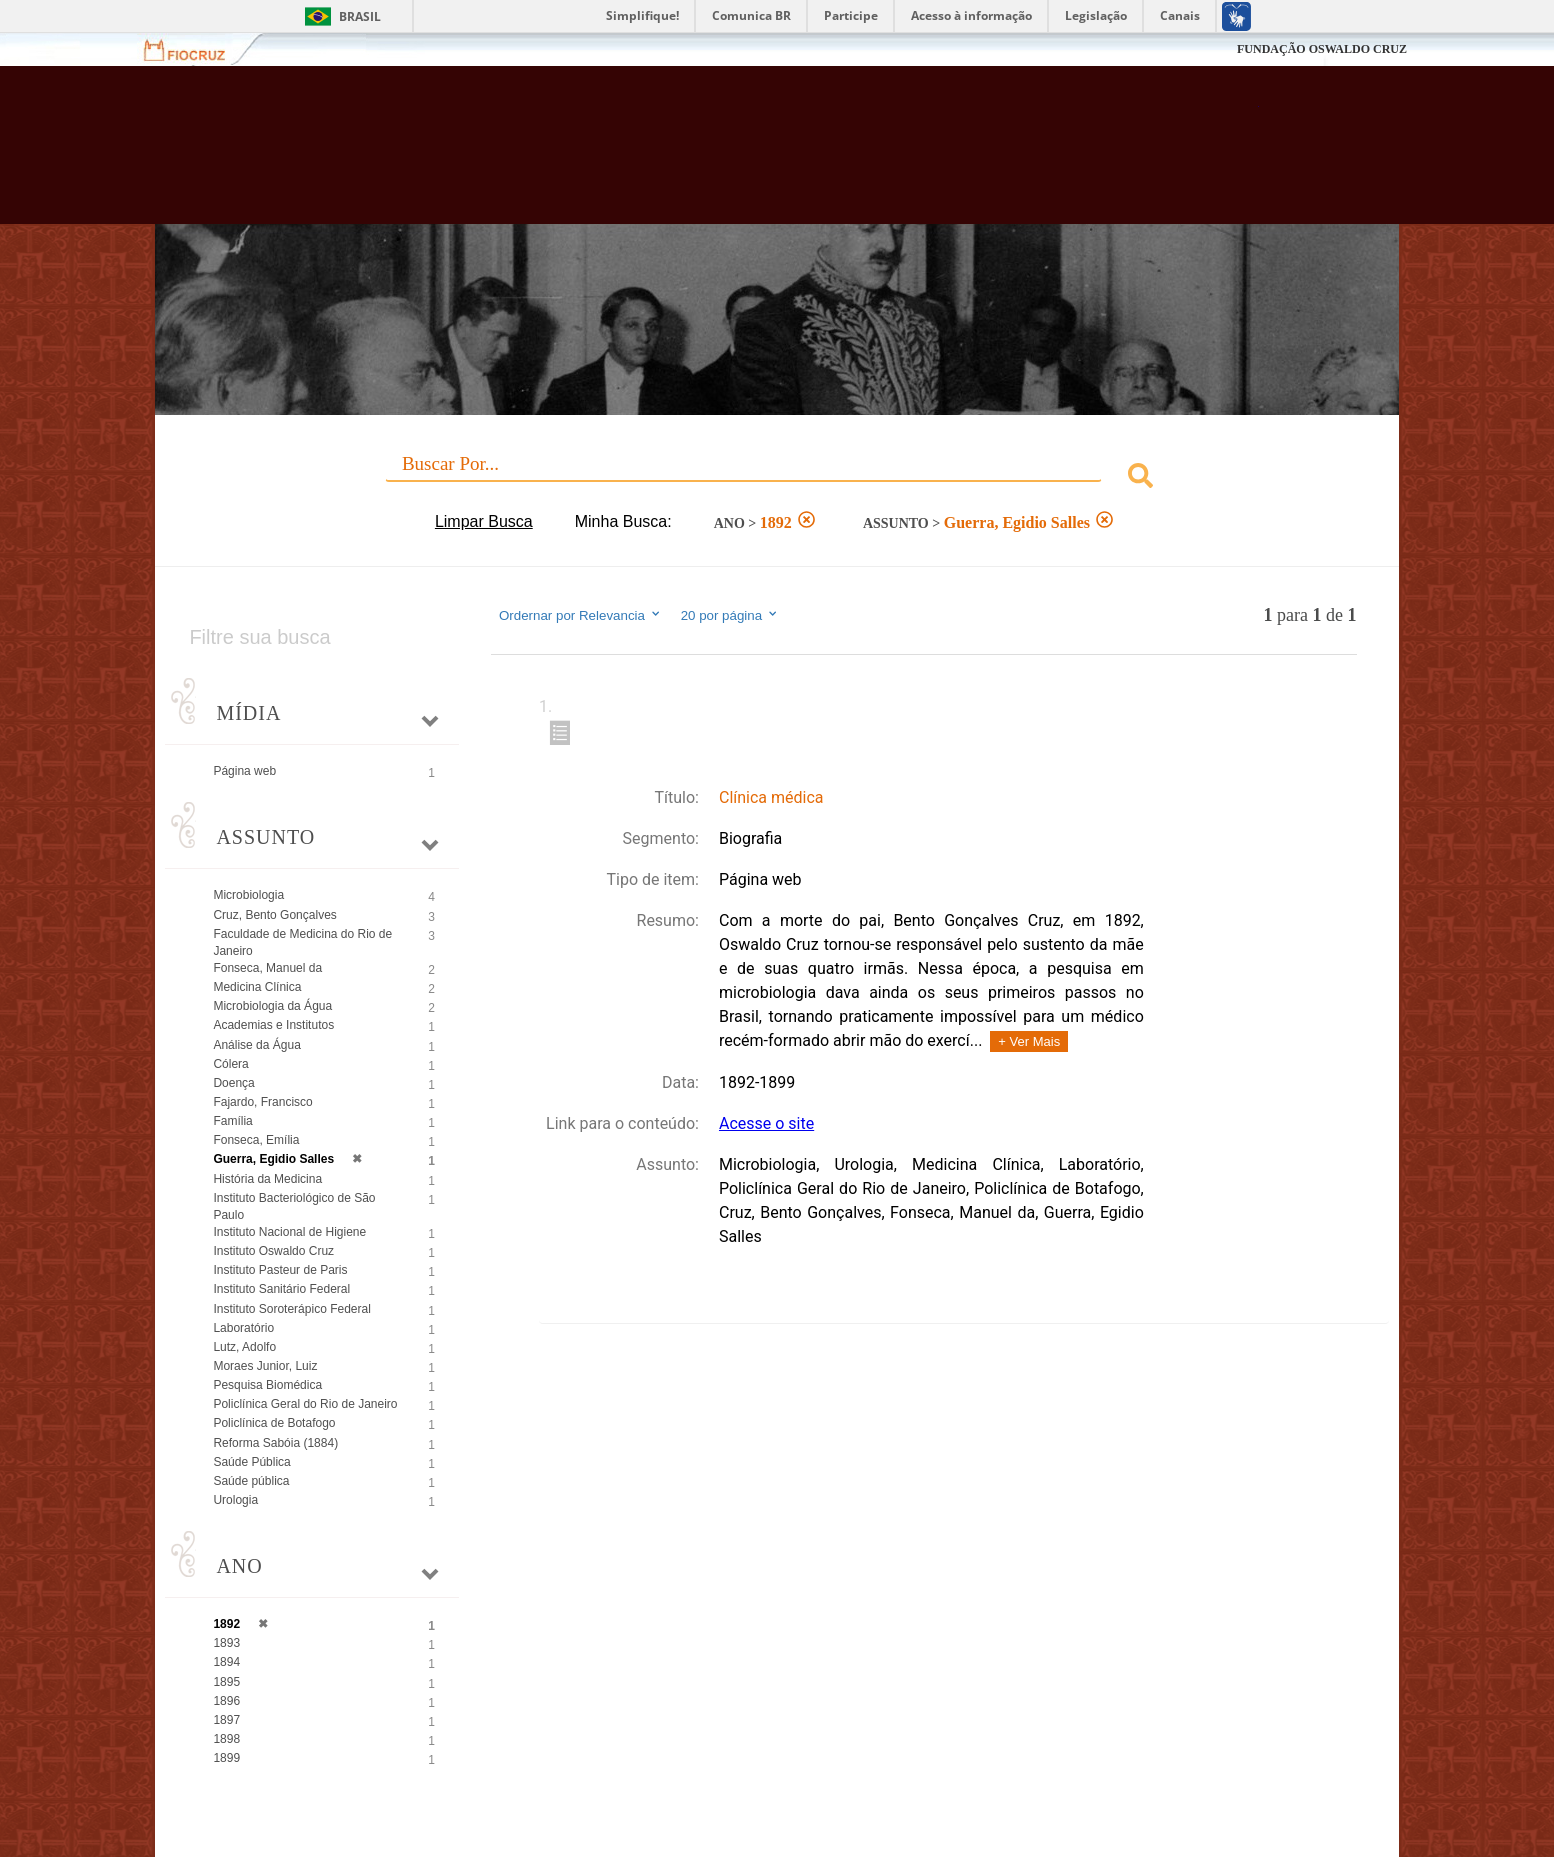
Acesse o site (766, 1123)
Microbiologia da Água (272, 1006)
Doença (233, 1083)
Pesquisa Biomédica (267, 1385)
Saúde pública (251, 1481)
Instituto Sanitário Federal (281, 1289)
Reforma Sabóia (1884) (275, 1443)
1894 (226, 1662)
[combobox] (776, 478)
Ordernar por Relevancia (580, 615)
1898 (226, 1739)
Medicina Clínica (257, 987)
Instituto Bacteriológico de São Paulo (294, 1206)
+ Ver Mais (1029, 1041)
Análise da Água (256, 1045)
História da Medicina (267, 1179)
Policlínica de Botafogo (274, 1423)
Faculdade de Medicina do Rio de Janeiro (302, 942)
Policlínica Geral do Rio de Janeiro (305, 1404)
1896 (226, 1701)
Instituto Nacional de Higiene (289, 1232)
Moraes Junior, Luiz (265, 1366)
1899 (226, 1758)
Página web (244, 771)
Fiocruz (196, 49)
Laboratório (243, 1328)
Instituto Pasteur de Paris (280, 1270)
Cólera (230, 1064)
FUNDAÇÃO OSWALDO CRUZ (1322, 49)
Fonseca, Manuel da (267, 968)
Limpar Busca (484, 521)
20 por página (730, 615)
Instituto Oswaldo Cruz (273, 1251)
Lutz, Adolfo (244, 1347)
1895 (226, 1682)
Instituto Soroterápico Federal (291, 1309)
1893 (226, 1643)
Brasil (360, 16)
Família (232, 1121)
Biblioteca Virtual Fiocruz (670, 155)
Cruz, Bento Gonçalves (274, 915)
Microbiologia (248, 895)
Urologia (235, 1500)
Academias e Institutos (273, 1025)
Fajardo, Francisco (262, 1102)
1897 (226, 1720)
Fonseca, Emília (256, 1140)
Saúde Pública (251, 1462)
